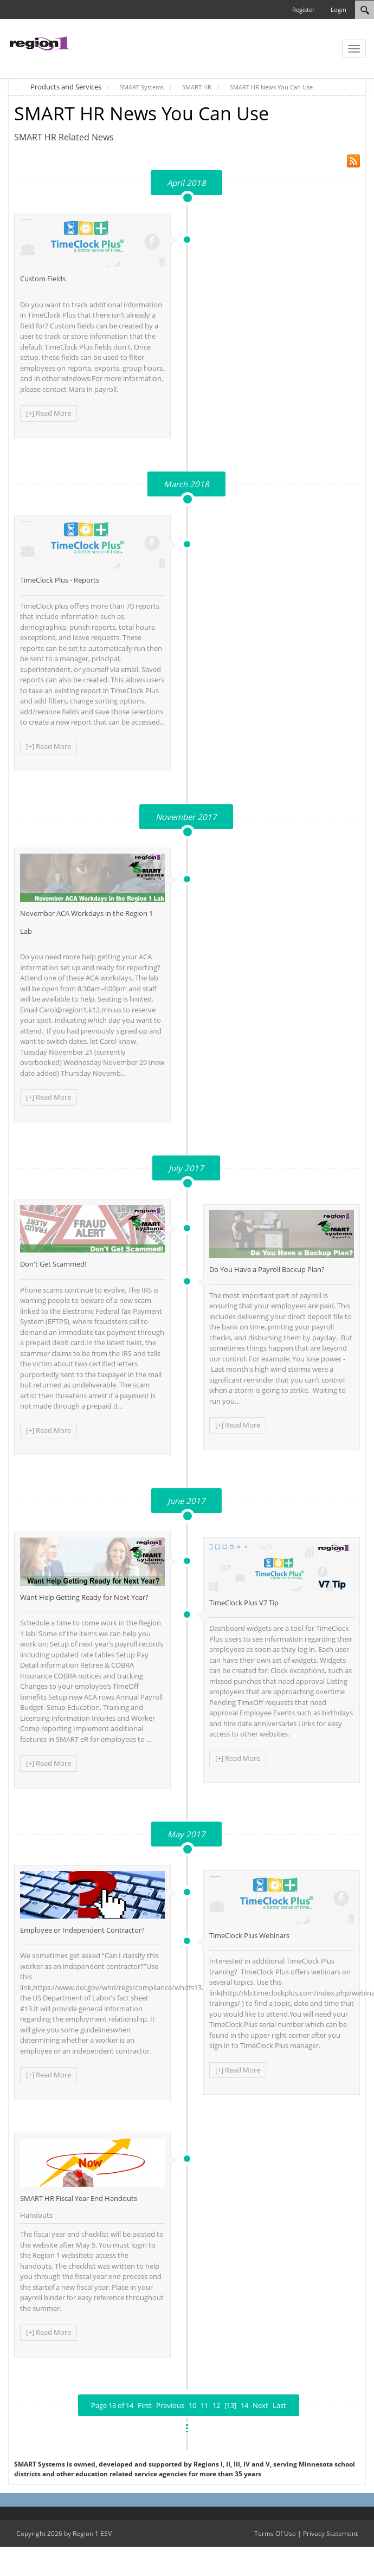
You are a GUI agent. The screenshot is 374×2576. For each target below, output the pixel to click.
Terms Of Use (275, 2533)
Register (303, 9)
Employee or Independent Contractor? (82, 1930)
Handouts (36, 2215)
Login (338, 9)
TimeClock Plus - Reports (59, 580)
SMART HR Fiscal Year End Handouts (78, 2198)
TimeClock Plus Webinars (249, 1935)
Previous (170, 2405)
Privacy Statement (330, 2533)
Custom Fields (43, 278)
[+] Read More (48, 413)
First (145, 2405)
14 (244, 2405)
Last (279, 2405)
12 (216, 2405)
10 (192, 2405)
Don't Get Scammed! (53, 1264)
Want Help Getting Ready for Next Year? (84, 1597)
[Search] (364, 10)
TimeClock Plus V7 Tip (244, 1602)
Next (260, 2405)
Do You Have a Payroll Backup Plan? (267, 1269)
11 (204, 2405)
